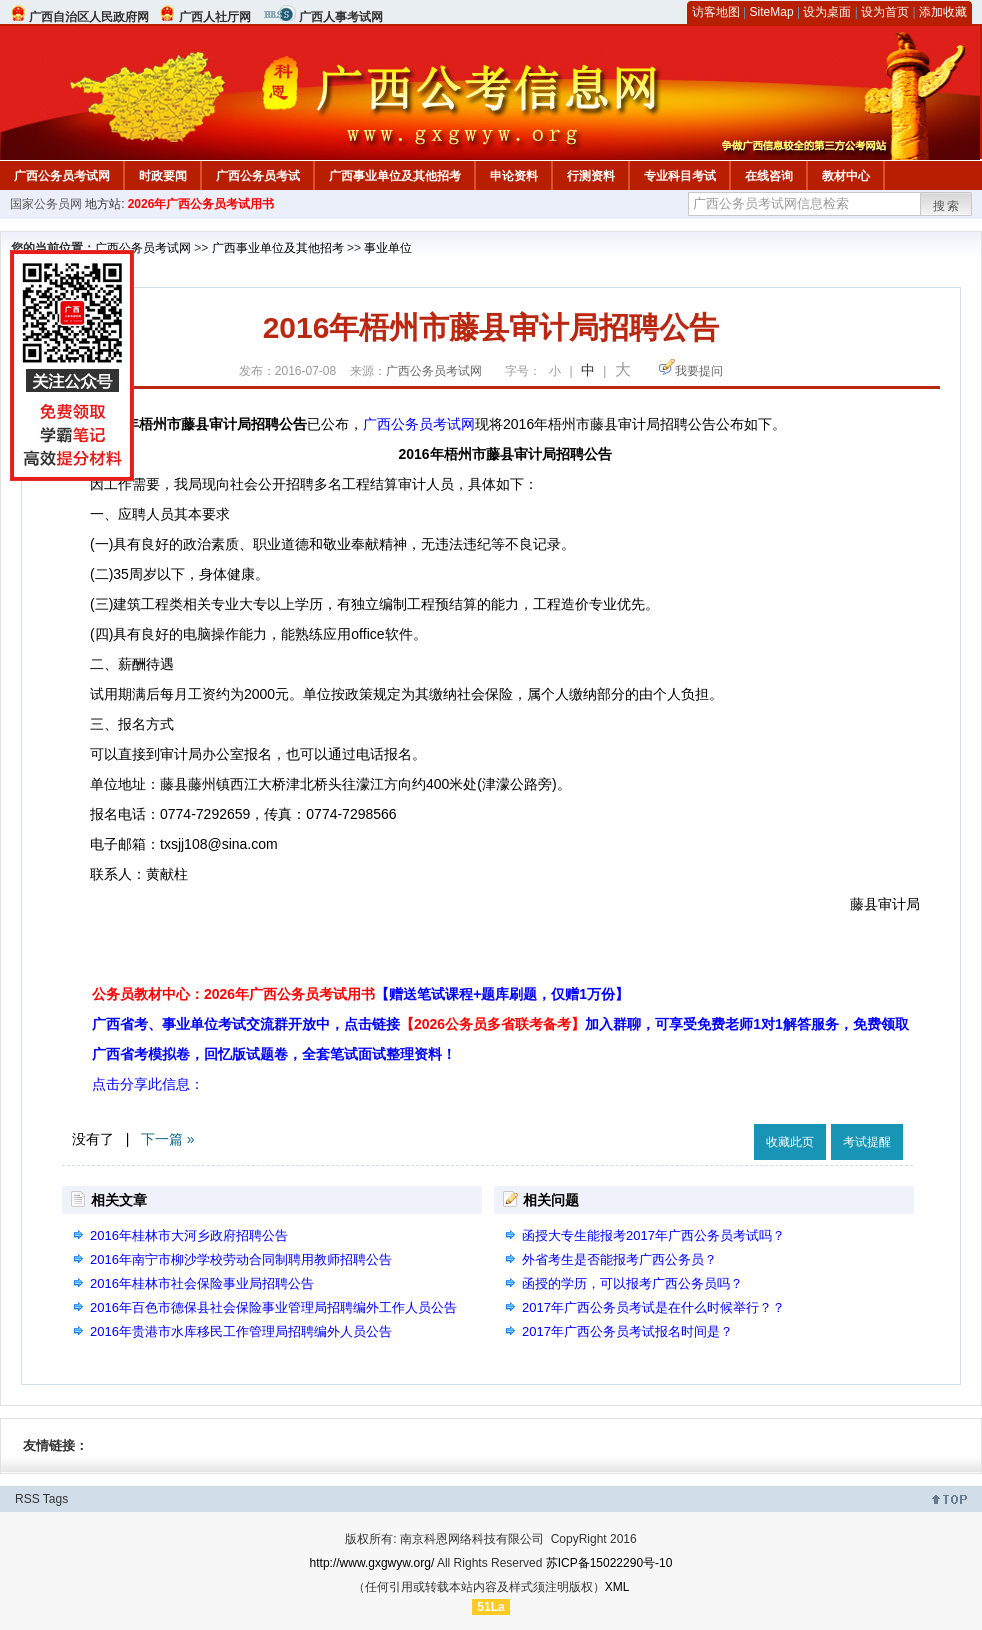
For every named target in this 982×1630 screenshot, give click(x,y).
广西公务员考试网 (62, 176)
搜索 (947, 206)
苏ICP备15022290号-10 (609, 1563)
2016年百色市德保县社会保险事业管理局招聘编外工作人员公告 (273, 1307)
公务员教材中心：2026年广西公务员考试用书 (360, 994)
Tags (55, 1499)
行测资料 (591, 176)
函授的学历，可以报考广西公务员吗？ (632, 1283)
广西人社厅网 (215, 17)
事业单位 (388, 248)
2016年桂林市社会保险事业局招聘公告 (202, 1283)
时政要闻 (163, 176)
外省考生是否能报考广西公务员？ (619, 1259)
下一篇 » (168, 1139)
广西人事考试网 (341, 17)
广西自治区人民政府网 (89, 17)
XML (617, 1587)
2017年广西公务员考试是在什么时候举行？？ (653, 1307)
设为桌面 (827, 12)
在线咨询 (769, 176)
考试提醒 (867, 1142)
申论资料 (514, 176)
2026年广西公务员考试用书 (201, 204)
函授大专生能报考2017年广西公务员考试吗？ (653, 1235)
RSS (27, 1499)
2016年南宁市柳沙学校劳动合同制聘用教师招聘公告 (241, 1259)
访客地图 (716, 12)
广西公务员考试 (258, 176)
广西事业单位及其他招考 (395, 176)
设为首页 (885, 12)
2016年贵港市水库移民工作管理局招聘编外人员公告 (241, 1331)
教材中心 (846, 176)
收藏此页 (790, 1142)
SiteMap (772, 12)
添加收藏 (943, 12)
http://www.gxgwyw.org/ (372, 1563)
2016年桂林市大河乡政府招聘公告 (189, 1235)
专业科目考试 (680, 176)
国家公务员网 (46, 204)
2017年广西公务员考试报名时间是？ (627, 1331)
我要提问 (699, 371)
